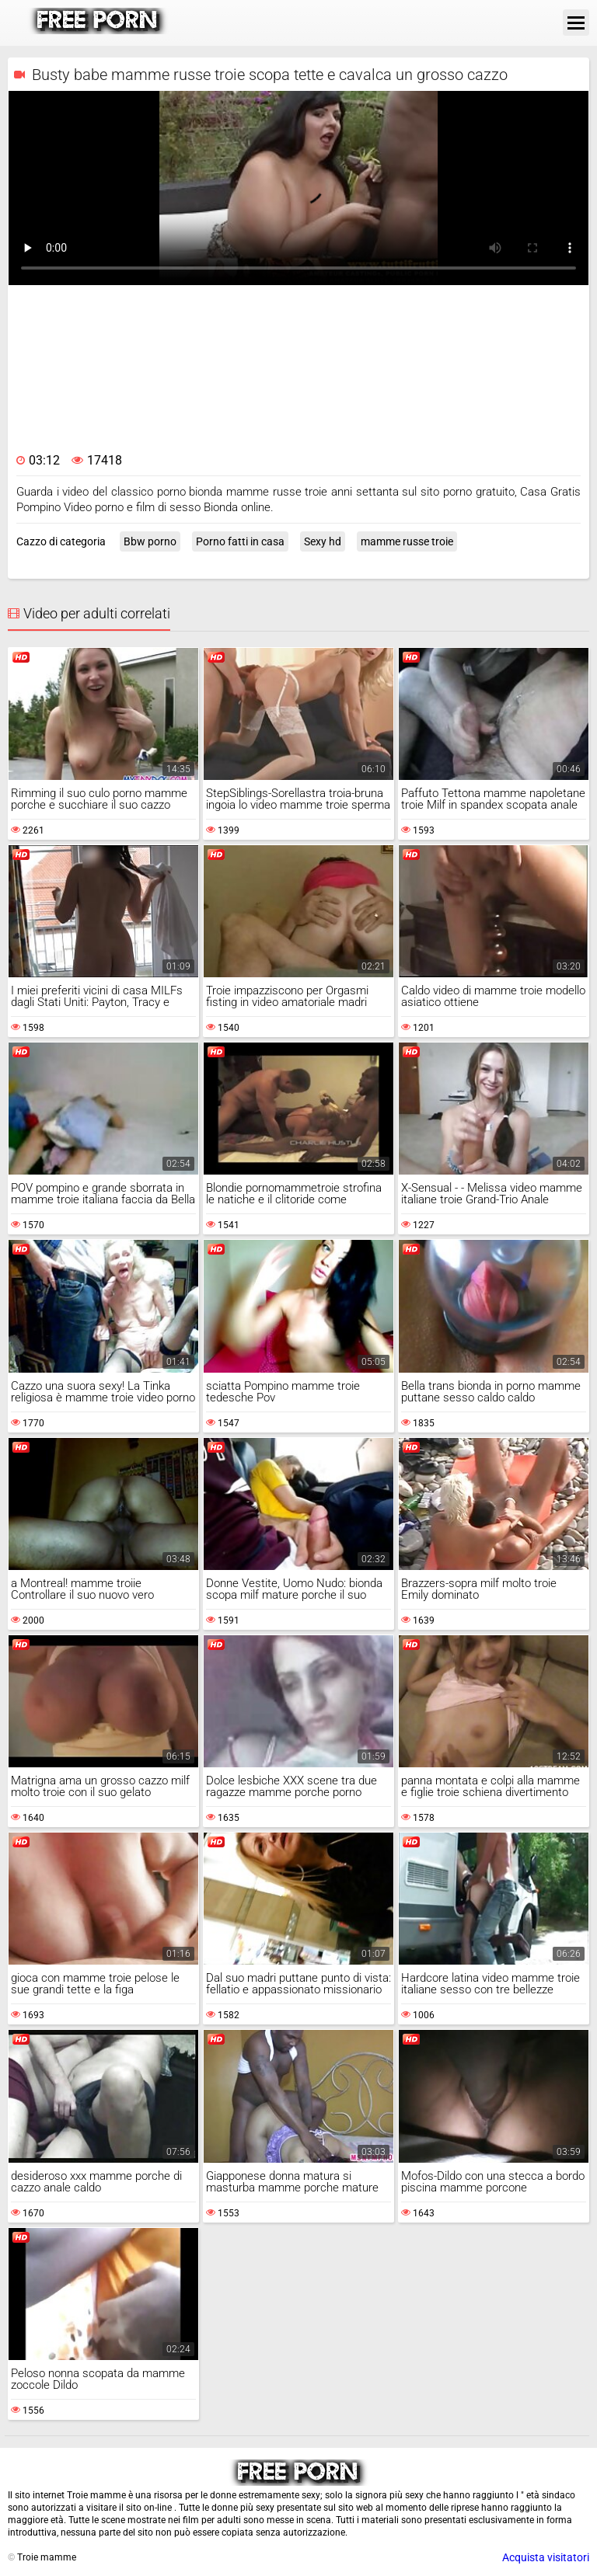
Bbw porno (150, 541)
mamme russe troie (407, 541)
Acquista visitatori (545, 2557)
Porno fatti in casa (240, 541)
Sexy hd (322, 541)
